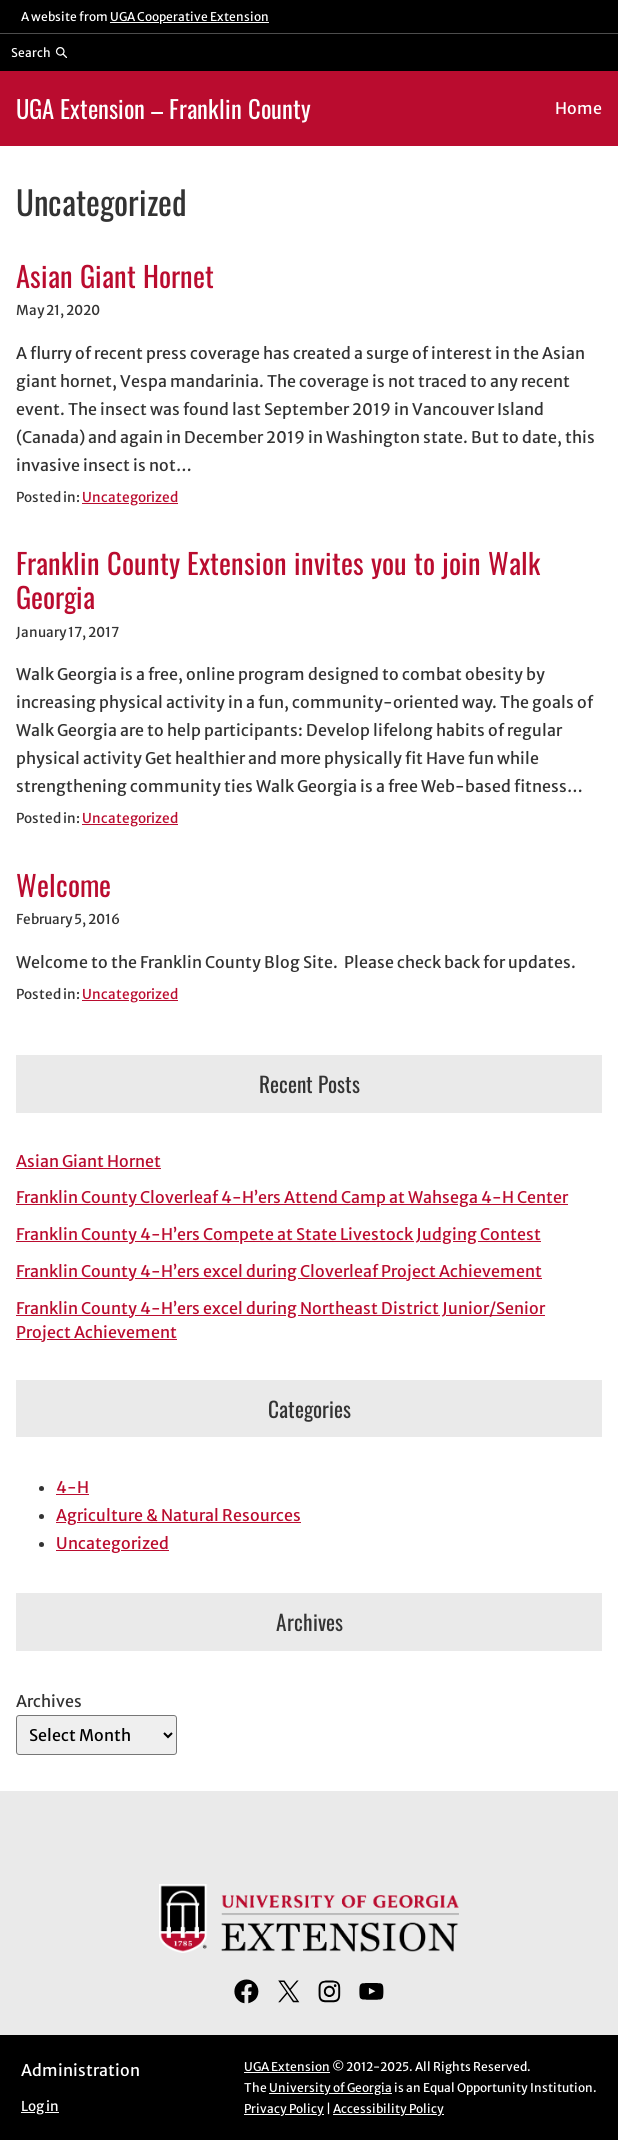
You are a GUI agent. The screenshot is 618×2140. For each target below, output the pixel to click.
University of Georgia (330, 2087)
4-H (72, 1487)
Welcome (63, 884)
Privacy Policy (284, 2108)
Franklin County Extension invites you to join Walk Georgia (278, 579)
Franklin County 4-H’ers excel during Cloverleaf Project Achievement (279, 1271)
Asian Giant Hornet (115, 275)
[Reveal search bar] (39, 52)
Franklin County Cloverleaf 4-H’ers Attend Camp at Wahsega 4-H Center (292, 1197)
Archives (49, 1701)
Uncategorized (130, 497)
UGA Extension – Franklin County (163, 108)
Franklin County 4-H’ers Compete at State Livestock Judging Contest (278, 1234)
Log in (40, 2106)
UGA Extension (287, 2066)
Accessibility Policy (388, 2108)
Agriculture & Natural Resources (178, 1515)
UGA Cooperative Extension (189, 16)
